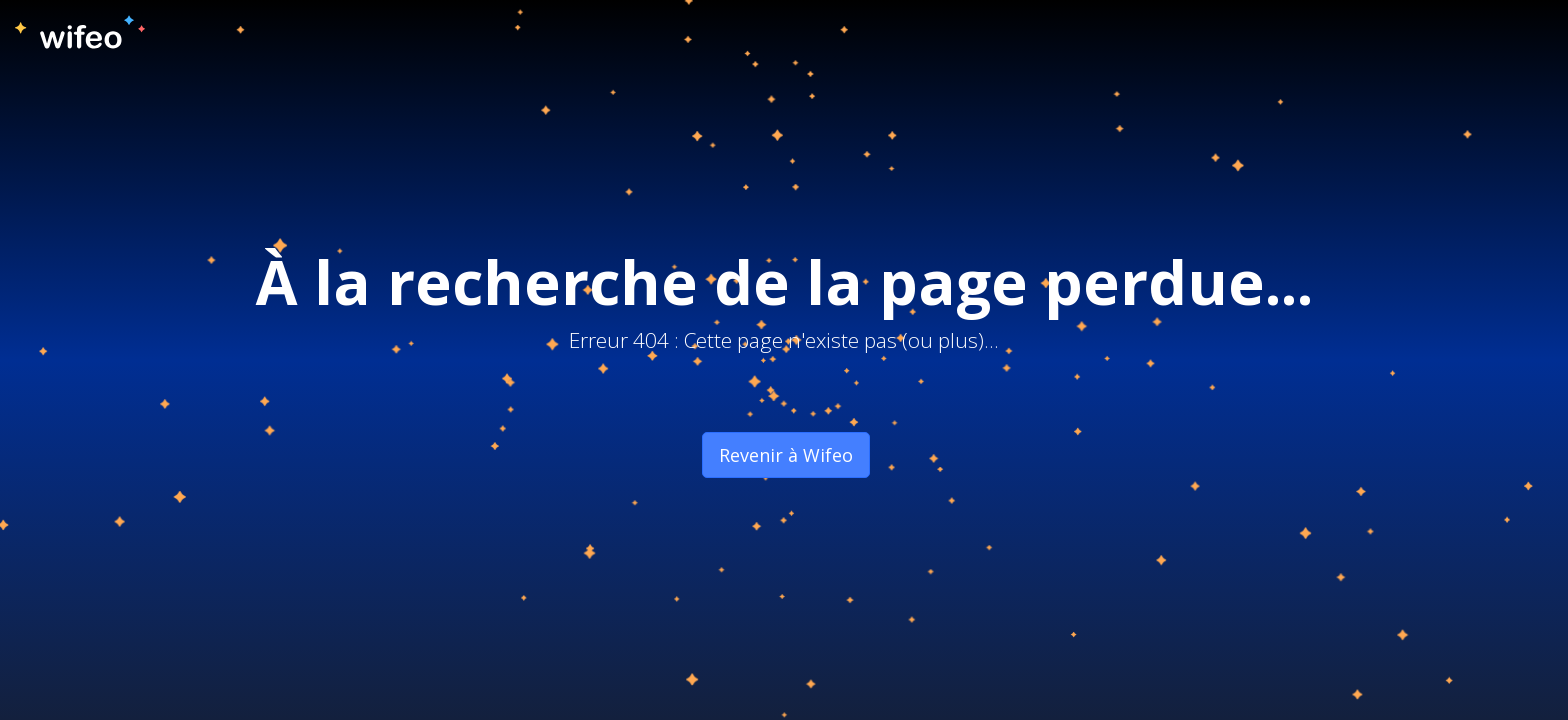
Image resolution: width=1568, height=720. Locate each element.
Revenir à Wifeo (786, 455)
